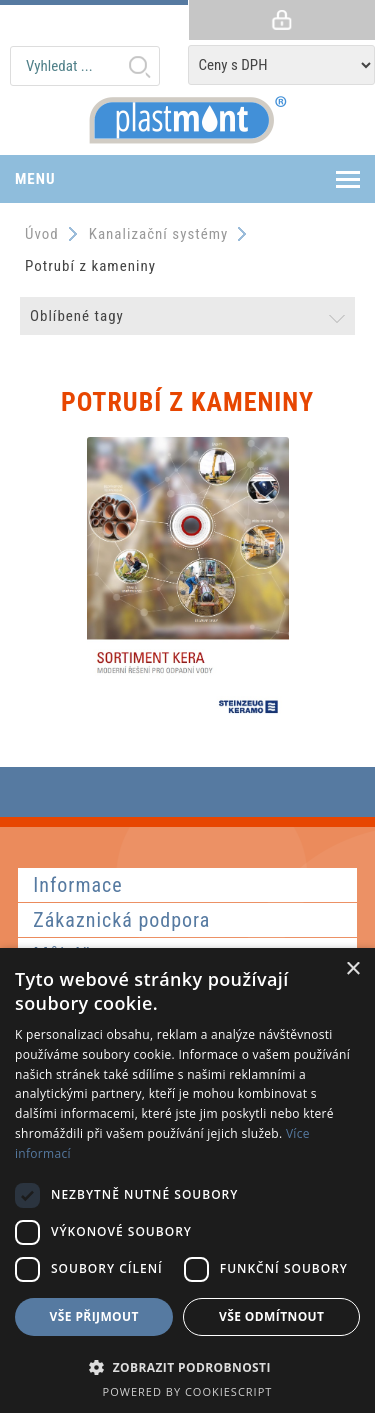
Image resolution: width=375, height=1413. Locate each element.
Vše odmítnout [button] (271, 1316)
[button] (187, 1366)
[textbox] (85, 66)
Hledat (139, 66)
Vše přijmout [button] (94, 1316)
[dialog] (187, 1180)
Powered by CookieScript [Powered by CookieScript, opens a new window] (188, 1391)
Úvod (42, 234)
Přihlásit (282, 20)
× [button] (352, 969)
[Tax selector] (282, 65)
